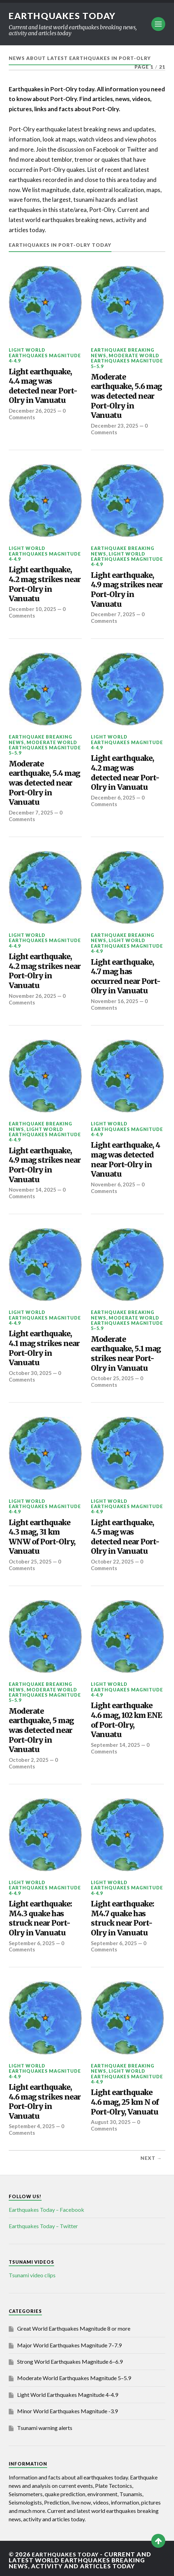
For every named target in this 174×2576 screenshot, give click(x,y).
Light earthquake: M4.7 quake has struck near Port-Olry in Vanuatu (122, 1915)
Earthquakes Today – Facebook (46, 2206)
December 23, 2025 (115, 425)
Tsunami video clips (32, 2271)
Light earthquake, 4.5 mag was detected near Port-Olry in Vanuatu (125, 1535)
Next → (151, 2154)
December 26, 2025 (33, 410)
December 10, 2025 (33, 608)
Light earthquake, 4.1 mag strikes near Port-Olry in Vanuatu (44, 1347)
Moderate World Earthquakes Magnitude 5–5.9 (127, 361)
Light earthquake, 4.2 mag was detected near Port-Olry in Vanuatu (125, 772)
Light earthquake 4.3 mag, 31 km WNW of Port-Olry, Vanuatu (42, 1535)
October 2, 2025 (29, 1757)
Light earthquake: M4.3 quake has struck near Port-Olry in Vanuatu (40, 1915)
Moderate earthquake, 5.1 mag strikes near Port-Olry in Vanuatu (126, 1352)
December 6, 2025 (113, 797)
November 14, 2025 (33, 1188)
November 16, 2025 (115, 1000)
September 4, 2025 (32, 2123)
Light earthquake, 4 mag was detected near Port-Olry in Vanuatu (125, 1158)
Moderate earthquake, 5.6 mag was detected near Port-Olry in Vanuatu (126, 396)
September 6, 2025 (32, 1940)
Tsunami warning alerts (44, 2424)
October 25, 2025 (112, 1376)
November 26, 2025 (33, 995)
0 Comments (118, 617)
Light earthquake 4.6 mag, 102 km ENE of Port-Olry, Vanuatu (126, 1718)
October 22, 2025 (112, 1559)
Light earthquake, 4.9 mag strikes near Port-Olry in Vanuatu (127, 589)
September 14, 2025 (116, 1742)
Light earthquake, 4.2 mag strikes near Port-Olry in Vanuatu (45, 584)
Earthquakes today (64, 15)
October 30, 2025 (30, 1371)
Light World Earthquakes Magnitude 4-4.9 (45, 355)
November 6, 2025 (113, 1183)
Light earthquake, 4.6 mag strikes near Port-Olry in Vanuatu (45, 2098)
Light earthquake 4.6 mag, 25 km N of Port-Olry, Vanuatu (125, 2099)
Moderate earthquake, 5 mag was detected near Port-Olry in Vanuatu (41, 1728)
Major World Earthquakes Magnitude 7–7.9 (69, 2341)
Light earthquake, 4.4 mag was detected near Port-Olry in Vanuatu (43, 386)
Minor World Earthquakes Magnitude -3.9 (67, 2408)
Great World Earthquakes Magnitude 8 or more (73, 2325)
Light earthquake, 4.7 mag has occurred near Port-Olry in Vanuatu (125, 975)
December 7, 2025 (113, 614)
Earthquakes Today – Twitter (43, 2222)
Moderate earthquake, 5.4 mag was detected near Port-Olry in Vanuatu (44, 782)
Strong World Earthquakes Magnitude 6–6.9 (70, 2358)
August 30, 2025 (111, 2119)
